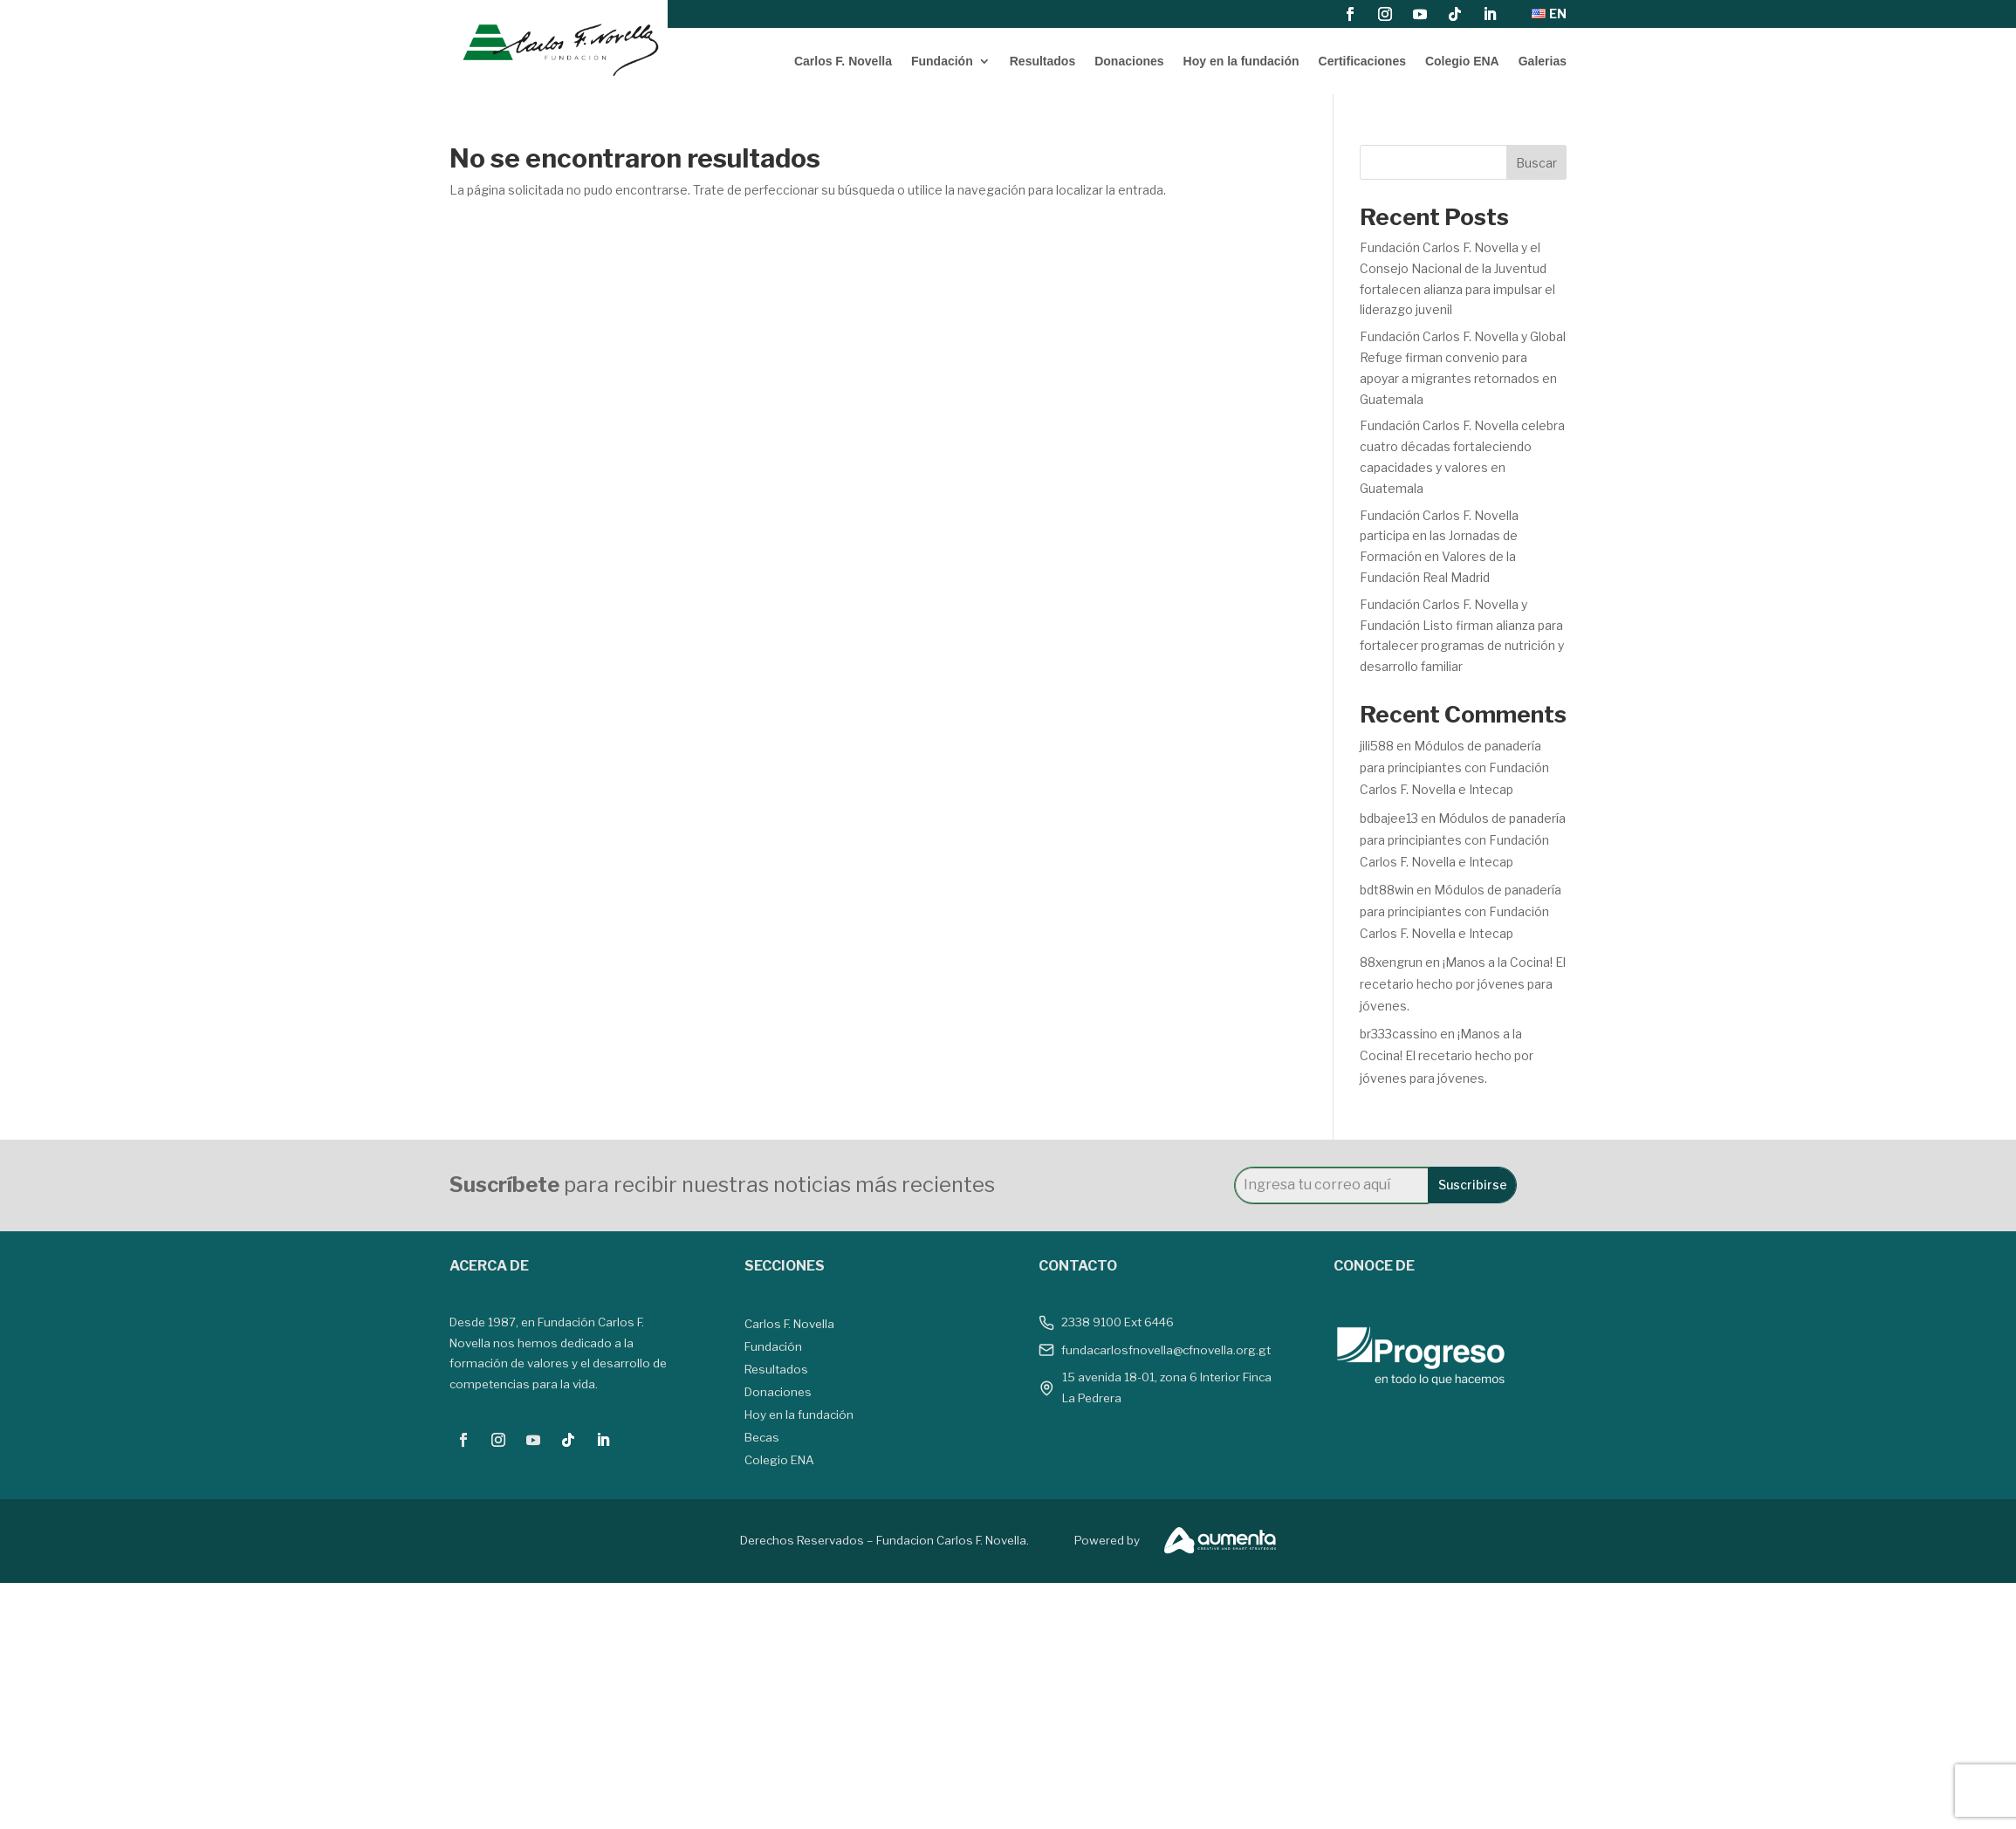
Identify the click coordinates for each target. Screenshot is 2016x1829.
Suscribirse (1472, 1184)
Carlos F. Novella (843, 61)
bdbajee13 (1389, 818)
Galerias (1543, 61)
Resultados (1042, 61)
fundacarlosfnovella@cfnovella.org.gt (1166, 1350)
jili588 (1377, 745)
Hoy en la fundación (1241, 61)
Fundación (942, 61)
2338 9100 (1091, 1322)
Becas (761, 1437)
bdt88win (1387, 889)
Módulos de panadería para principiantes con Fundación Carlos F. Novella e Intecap (1454, 767)
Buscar (1536, 162)
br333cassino (1398, 1033)
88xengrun (1391, 962)
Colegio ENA (1462, 61)
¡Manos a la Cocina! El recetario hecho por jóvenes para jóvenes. (1463, 984)
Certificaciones (1362, 61)
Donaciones (1128, 61)
